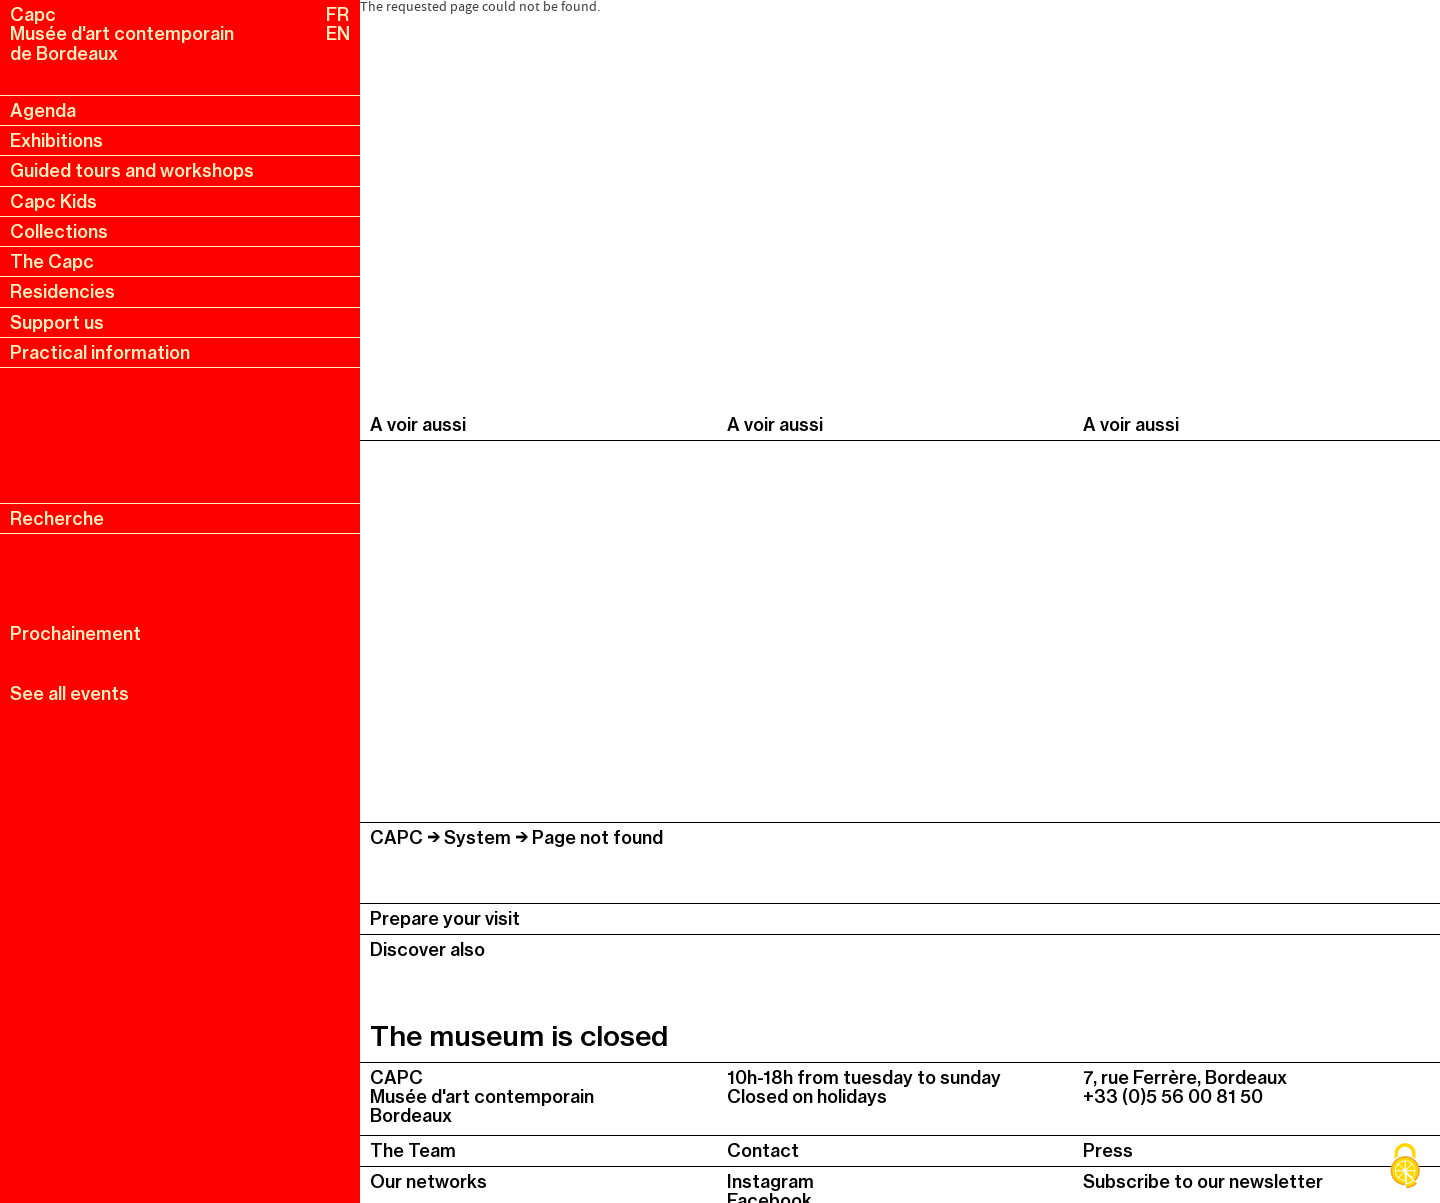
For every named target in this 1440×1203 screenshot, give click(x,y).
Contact (763, 1150)
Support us (57, 322)
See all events (69, 693)
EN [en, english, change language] (338, 33)
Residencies (62, 291)
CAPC (396, 837)
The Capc (52, 261)
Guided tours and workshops (132, 170)
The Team (413, 1150)
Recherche (57, 518)
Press (1108, 1150)
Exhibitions (56, 140)
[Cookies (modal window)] (1405, 1168)
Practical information (100, 352)
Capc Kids (53, 201)
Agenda (43, 110)
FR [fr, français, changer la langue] (337, 14)
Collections (59, 231)
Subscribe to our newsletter (1203, 1181)
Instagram (770, 1181)
